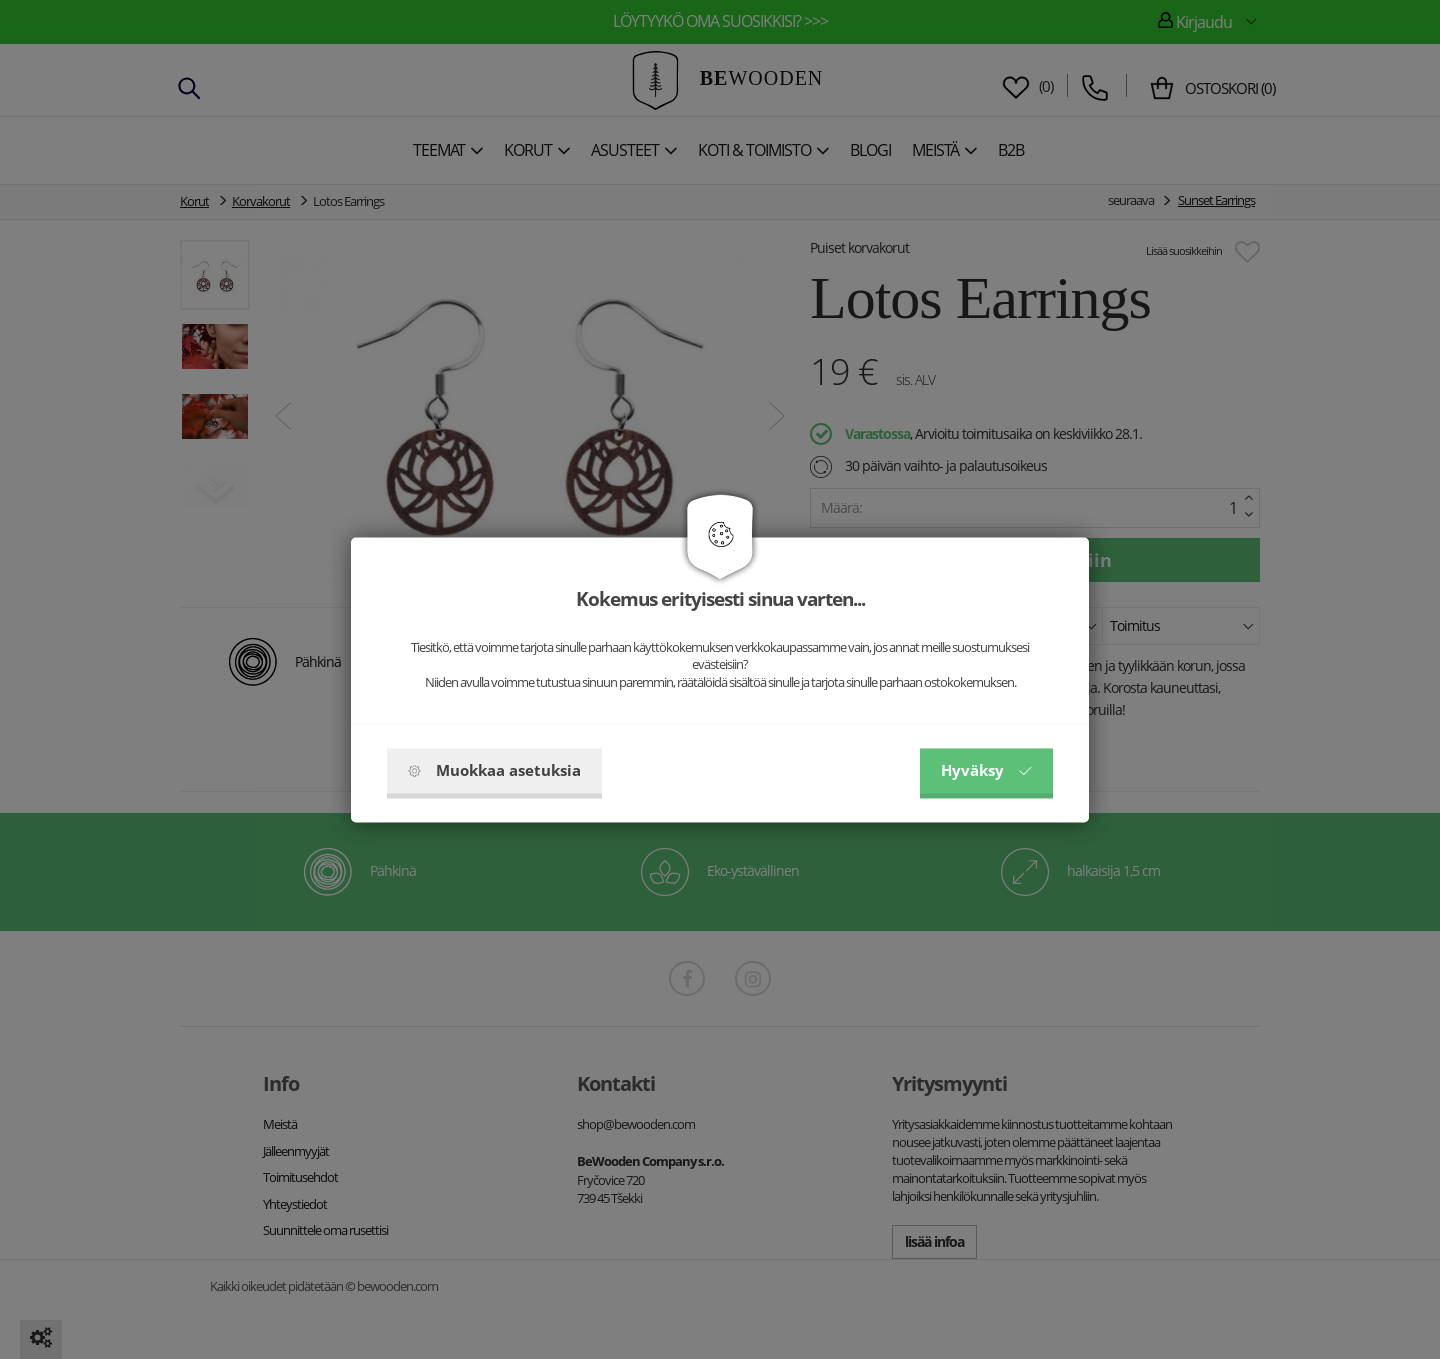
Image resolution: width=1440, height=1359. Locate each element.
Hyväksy (986, 770)
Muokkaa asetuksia (494, 770)
